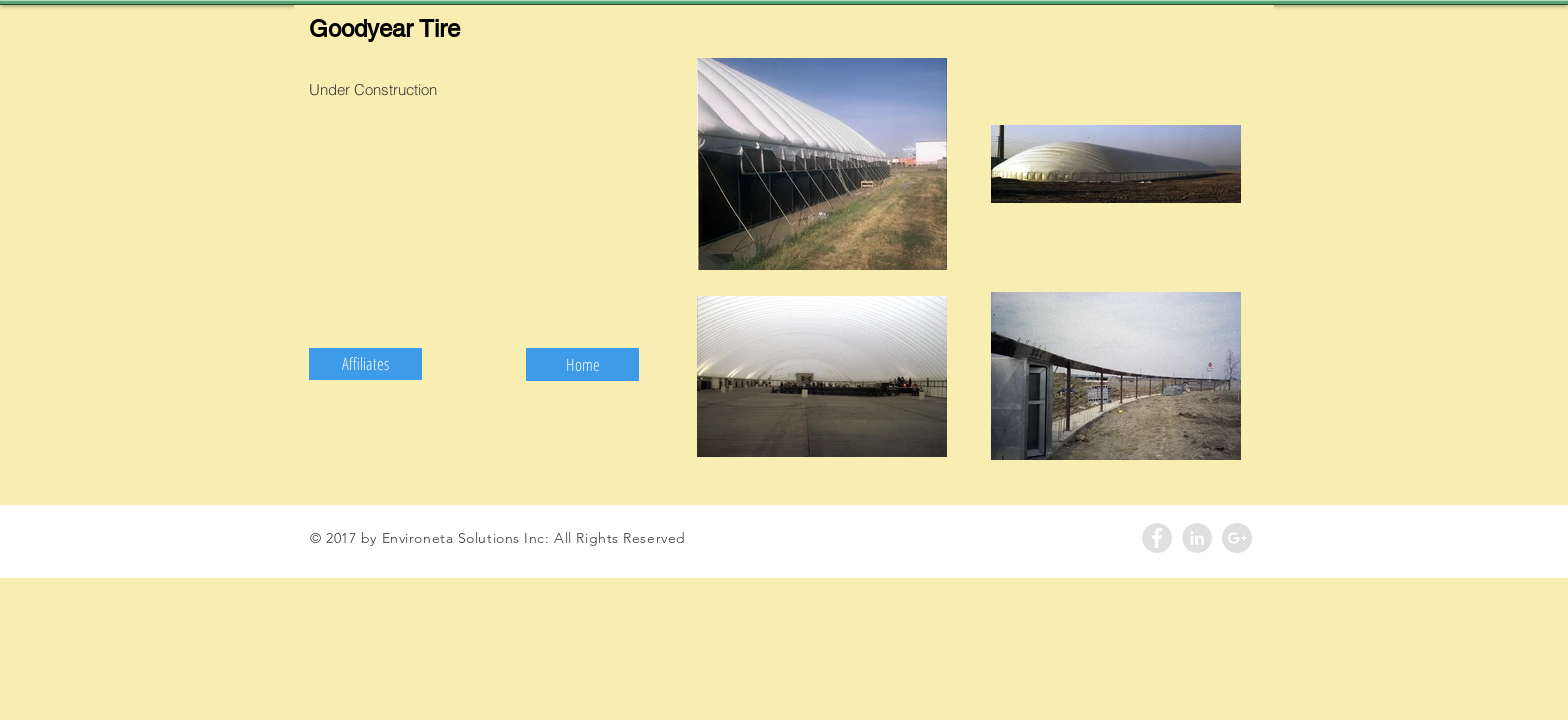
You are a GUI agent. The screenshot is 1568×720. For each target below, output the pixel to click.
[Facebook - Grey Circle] (1157, 538)
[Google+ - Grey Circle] (1237, 538)
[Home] (582, 364)
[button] (365, 364)
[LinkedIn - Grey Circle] (1197, 538)
